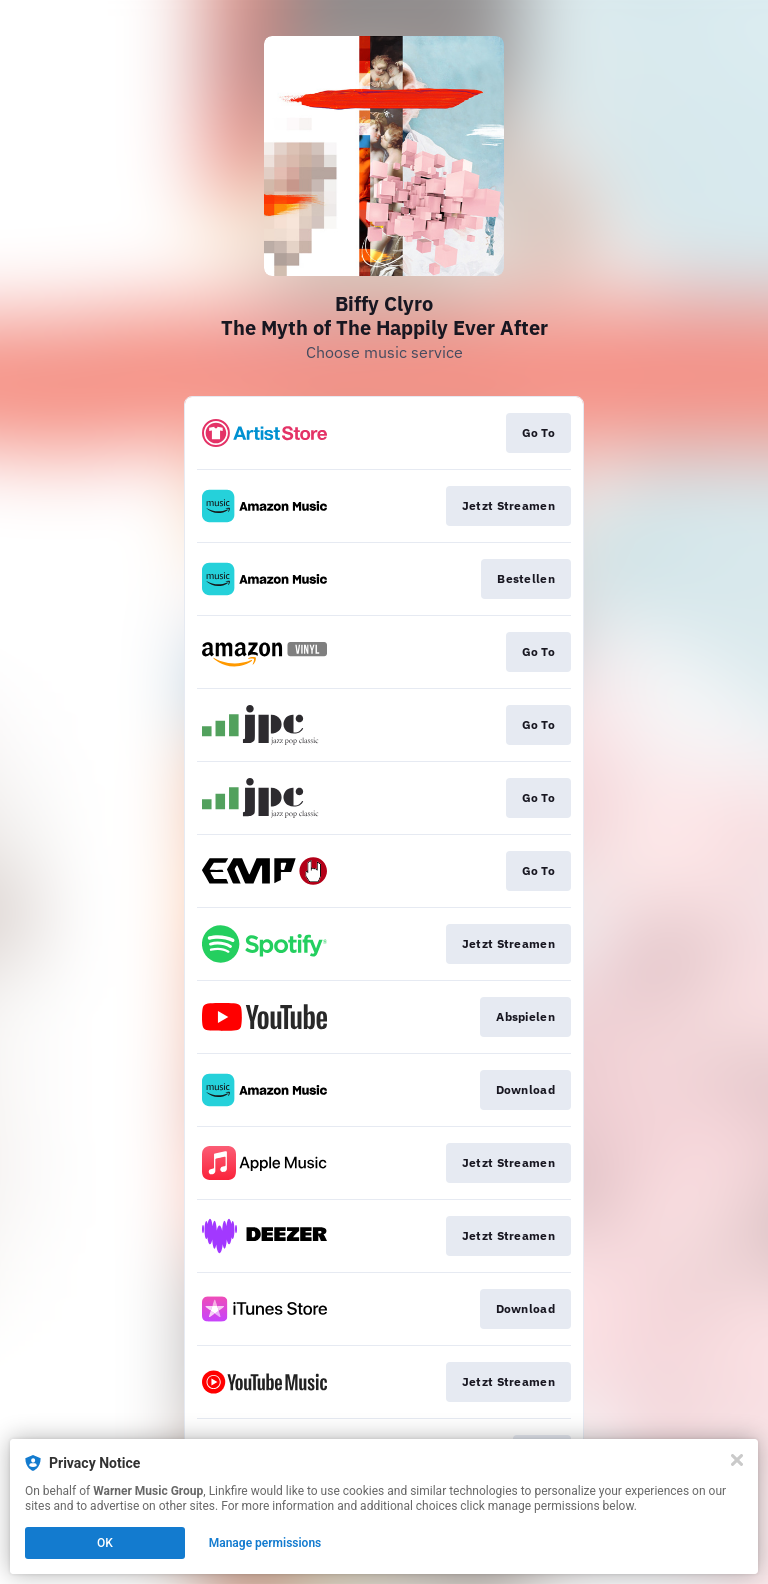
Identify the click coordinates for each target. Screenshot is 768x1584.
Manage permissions (265, 1543)
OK (105, 1543)
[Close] (737, 1460)
